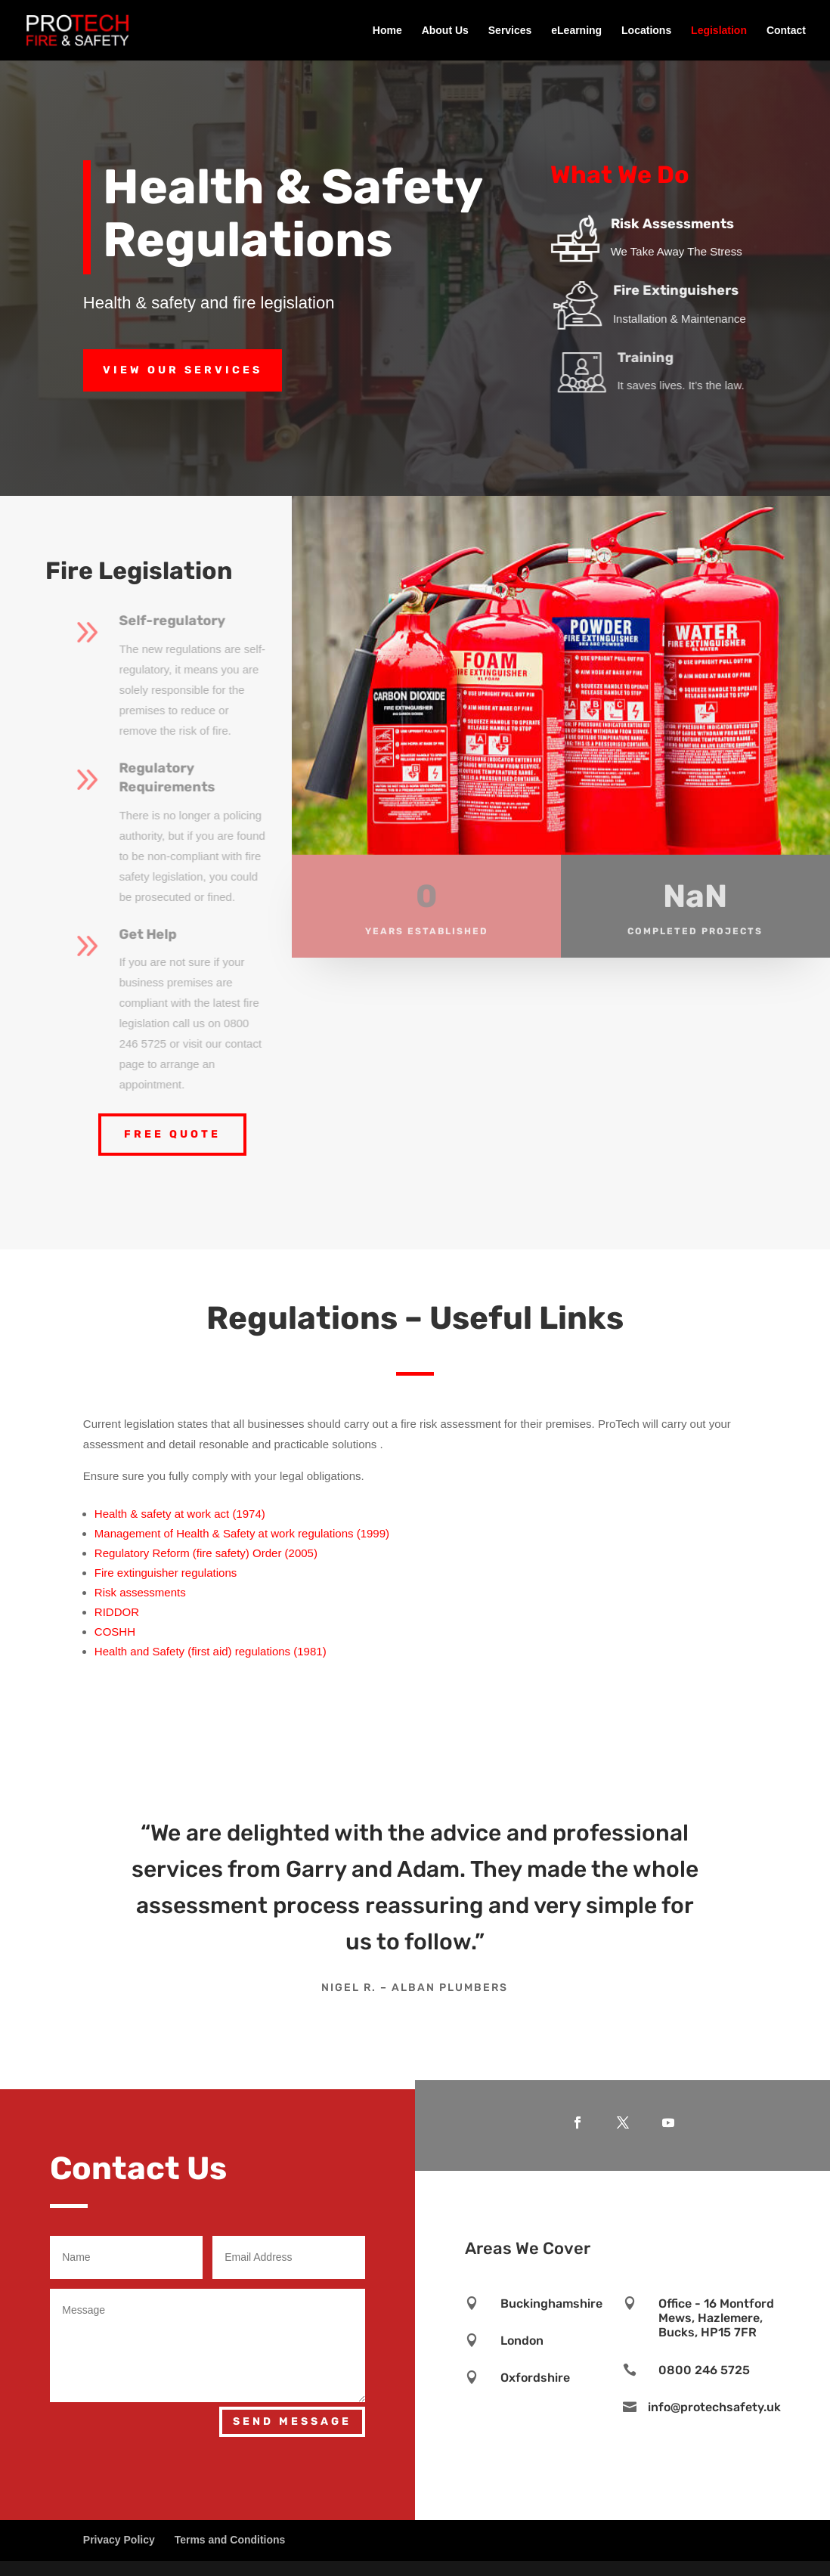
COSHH (114, 1631)
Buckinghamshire (551, 2303)
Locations (646, 30)
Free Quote (172, 1134)
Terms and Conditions (230, 2540)
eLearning (576, 30)
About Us (445, 30)
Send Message (292, 2421)
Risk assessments (140, 1592)
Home (387, 30)
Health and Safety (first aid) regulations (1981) (210, 1651)
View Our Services (182, 370)
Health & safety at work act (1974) (179, 1513)
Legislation (719, 30)
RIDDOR (116, 1611)
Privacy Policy (119, 2540)
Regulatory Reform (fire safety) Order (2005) (205, 1553)
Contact (786, 30)
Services (510, 30)
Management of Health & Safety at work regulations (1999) (241, 1533)
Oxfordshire (535, 2377)
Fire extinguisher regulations (165, 1572)
